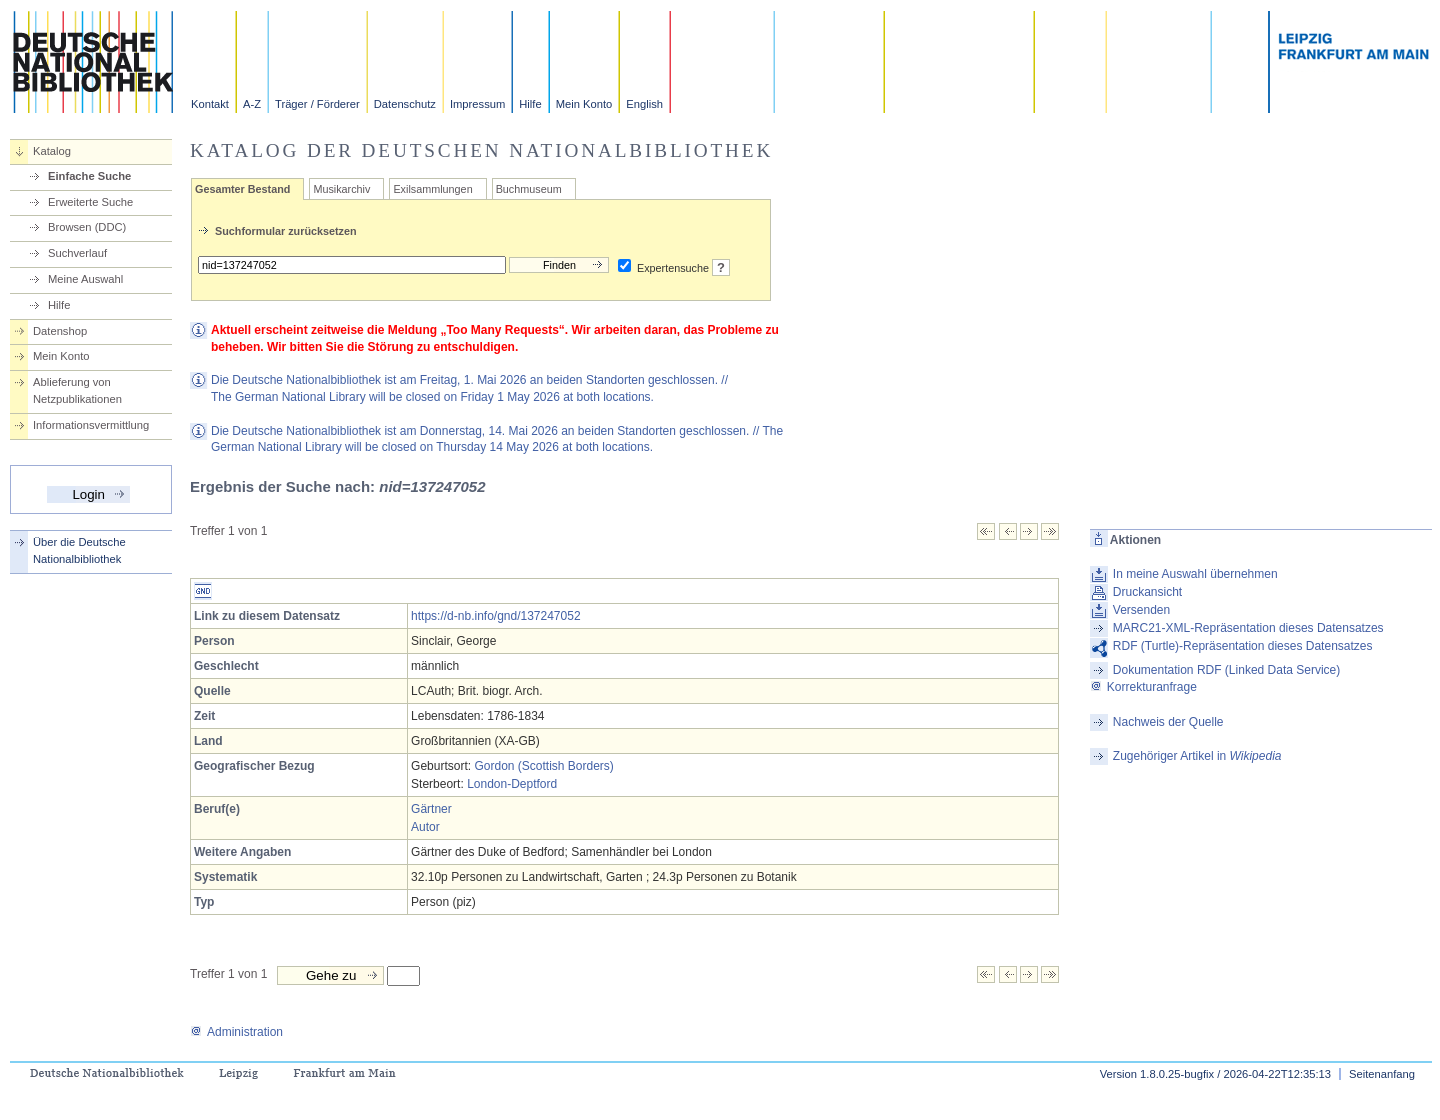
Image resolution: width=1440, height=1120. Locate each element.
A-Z (252, 104)
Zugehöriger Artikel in (1197, 756)
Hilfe (530, 104)
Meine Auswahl (85, 279)
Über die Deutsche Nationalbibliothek (79, 550)
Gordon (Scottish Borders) (543, 766)
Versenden (1141, 610)
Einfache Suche (89, 176)
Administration (236, 1032)
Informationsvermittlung (91, 425)
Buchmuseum (529, 189)
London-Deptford (512, 784)
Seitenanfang (1382, 1074)
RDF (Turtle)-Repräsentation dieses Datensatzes (1243, 646)
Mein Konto (584, 104)
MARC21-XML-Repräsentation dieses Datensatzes (1248, 628)
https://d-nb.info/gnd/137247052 (495, 616)
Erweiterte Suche (90, 202)
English (644, 104)
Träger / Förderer (317, 104)
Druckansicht (1147, 592)
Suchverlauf (77, 253)
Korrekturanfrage (1143, 687)
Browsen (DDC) (87, 227)
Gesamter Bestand (242, 189)
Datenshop (60, 331)
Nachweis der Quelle (1168, 722)
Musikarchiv (341, 189)
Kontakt (210, 104)
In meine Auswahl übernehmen (1195, 574)
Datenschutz (405, 104)
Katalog (52, 151)
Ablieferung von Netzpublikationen (77, 390)
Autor (425, 827)
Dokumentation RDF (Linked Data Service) (1226, 670)
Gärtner (431, 809)
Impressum (477, 104)
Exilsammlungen (432, 189)
